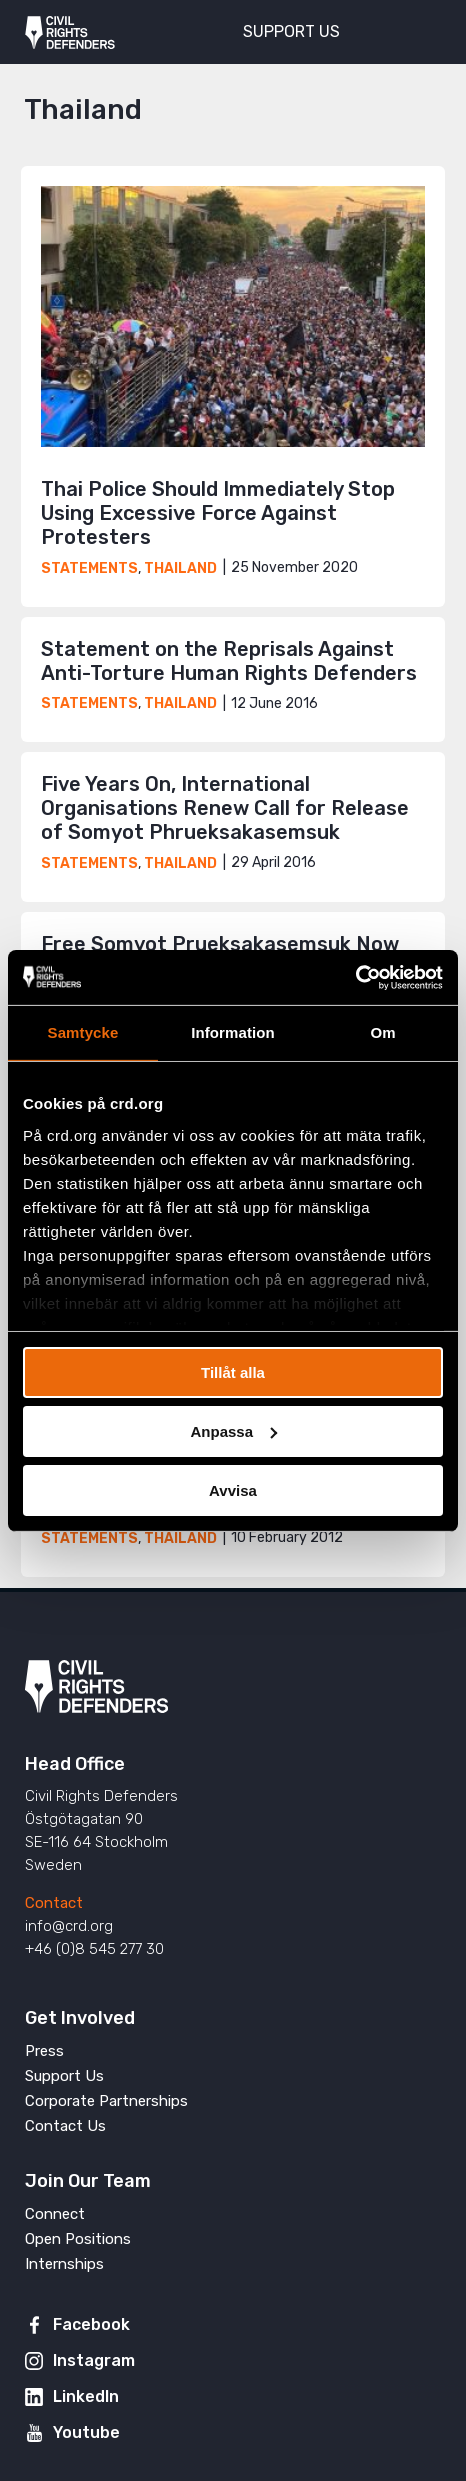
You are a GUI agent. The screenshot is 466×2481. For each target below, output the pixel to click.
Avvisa (233, 1489)
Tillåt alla (233, 1372)
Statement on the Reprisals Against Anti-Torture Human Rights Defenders (229, 661)
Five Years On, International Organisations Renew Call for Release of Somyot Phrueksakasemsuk (225, 808)
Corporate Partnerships (106, 2101)
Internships (64, 2264)
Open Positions (78, 2239)
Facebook (91, 2324)
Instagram (94, 2360)
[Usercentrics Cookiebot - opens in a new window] (355, 977)
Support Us (64, 2076)
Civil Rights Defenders (70, 32)
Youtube (86, 2432)
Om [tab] (382, 1032)
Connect (55, 2214)
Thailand (180, 568)
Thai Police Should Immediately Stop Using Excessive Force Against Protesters (218, 513)
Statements (89, 568)
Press (44, 2051)
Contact (54, 1903)
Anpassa (233, 1431)
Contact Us (65, 2126)
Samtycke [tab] (83, 1032)
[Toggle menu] (415, 30)
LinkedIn (86, 2396)
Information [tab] (233, 1032)
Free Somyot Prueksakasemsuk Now (220, 944)
